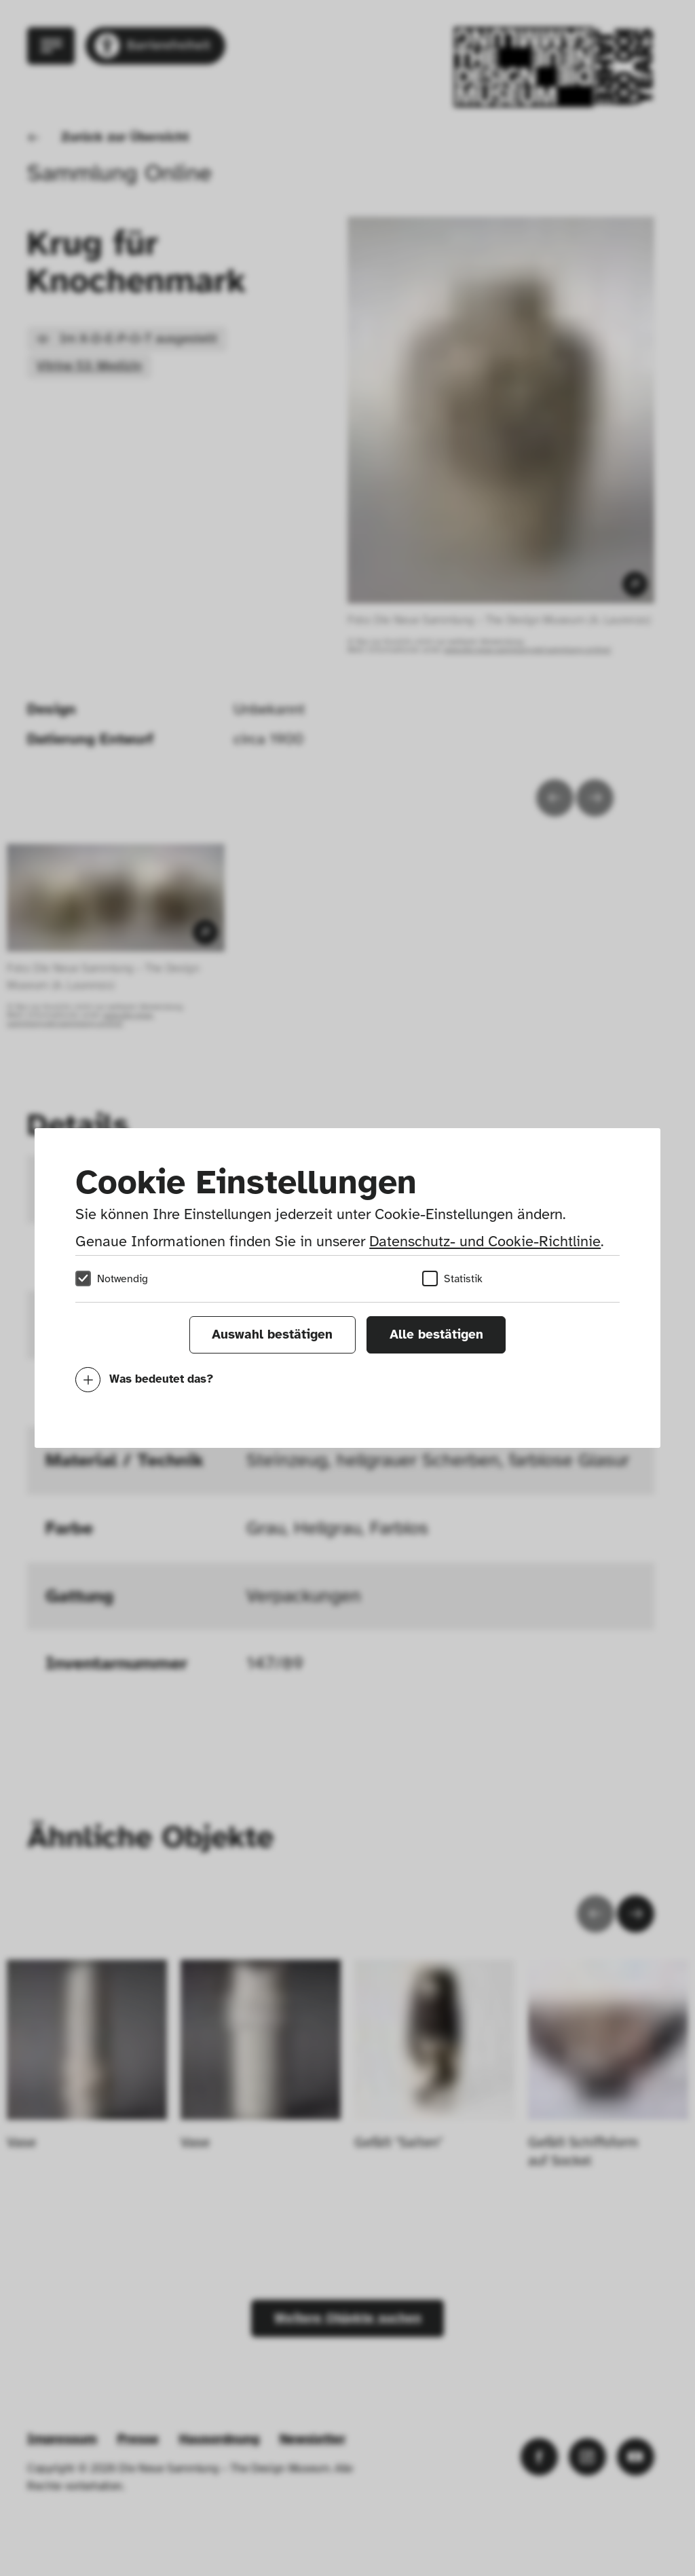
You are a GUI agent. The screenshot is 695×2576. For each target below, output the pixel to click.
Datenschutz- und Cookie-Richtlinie (485, 1241)
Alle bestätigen (436, 1334)
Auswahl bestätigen (272, 1334)
